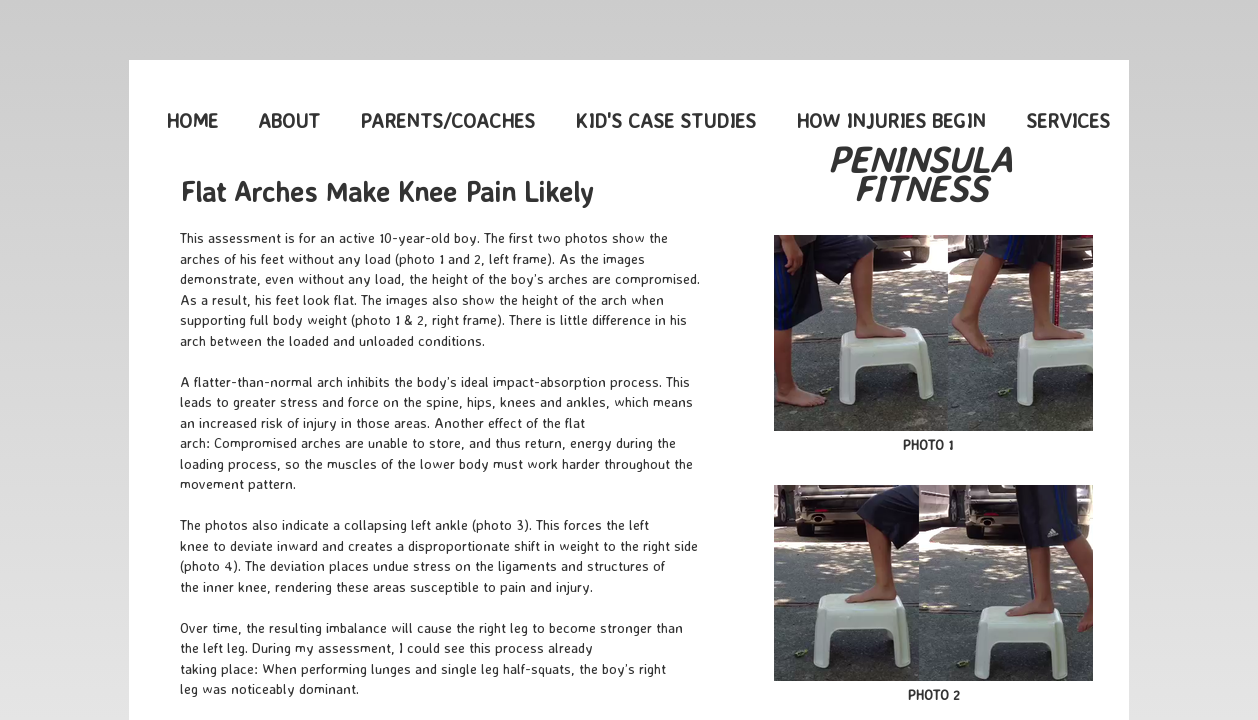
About (289, 120)
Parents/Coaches (447, 120)
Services (1068, 120)
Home (192, 120)
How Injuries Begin (891, 120)
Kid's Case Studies (665, 120)
